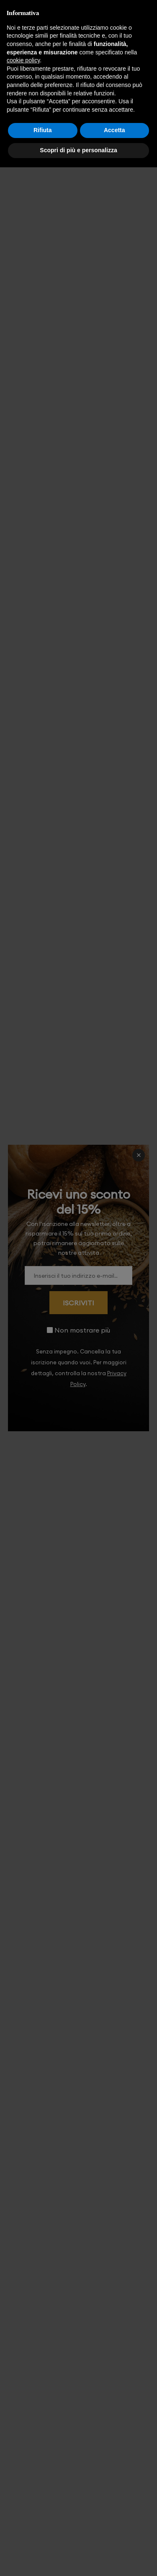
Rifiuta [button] (42, 130)
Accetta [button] (114, 130)
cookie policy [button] (23, 60)
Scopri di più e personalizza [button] (78, 150)
